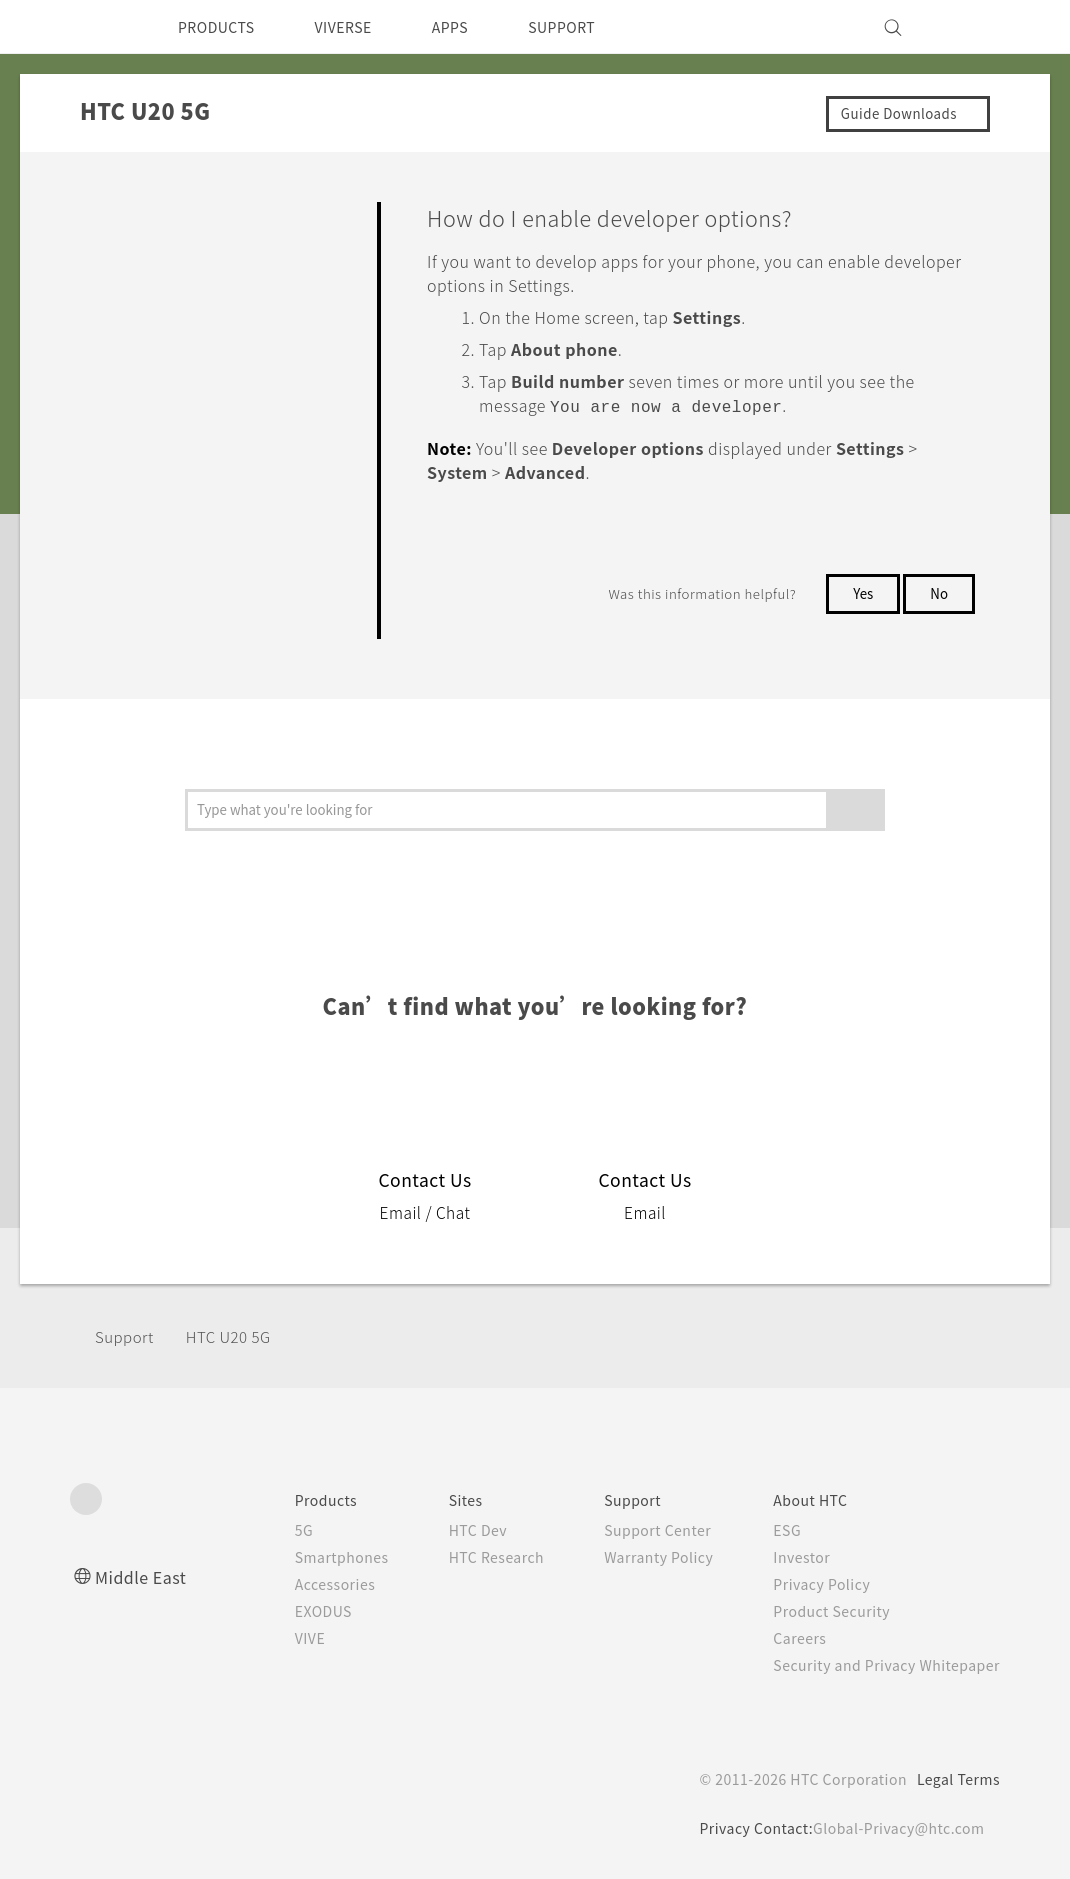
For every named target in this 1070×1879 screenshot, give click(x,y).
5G (262, 1530)
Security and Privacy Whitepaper (878, 1665)
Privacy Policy (808, 1584)
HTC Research (466, 1557)
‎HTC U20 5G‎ (239, 1336)
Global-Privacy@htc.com (894, 1828)
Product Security (819, 1611)
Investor (787, 1557)
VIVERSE (360, 27)
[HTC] (94, 27)
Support (127, 1336)
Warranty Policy (637, 1557)
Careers (784, 1638)
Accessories (297, 1584)
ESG (772, 1530)
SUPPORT (596, 27)
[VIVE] (973, 27)
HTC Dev (446, 1530)
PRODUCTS (222, 27)
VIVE (271, 1638)
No (938, 591)
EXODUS (286, 1611)
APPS (476, 27)
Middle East (144, 1576)
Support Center (636, 1530)
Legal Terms (955, 1779)
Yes (859, 591)
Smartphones (303, 1557)
